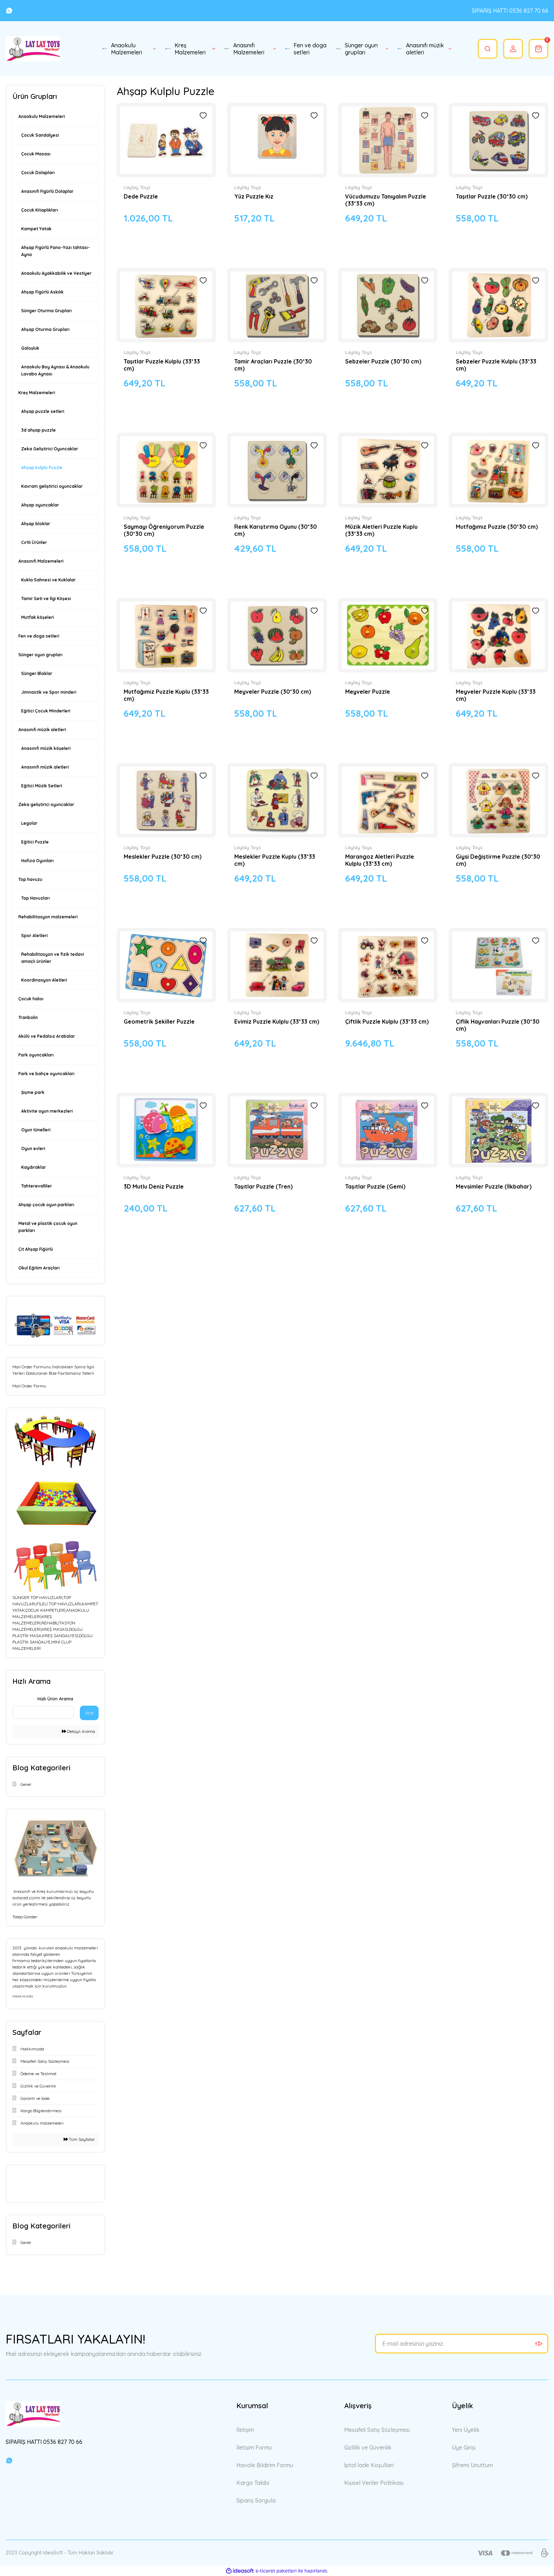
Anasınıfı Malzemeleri (41, 561)
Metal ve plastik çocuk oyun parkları (47, 1227)
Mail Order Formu (29, 1385)
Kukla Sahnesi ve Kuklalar (48, 579)
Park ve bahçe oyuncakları (46, 1073)
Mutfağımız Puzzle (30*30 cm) (497, 526)
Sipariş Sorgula (256, 2500)
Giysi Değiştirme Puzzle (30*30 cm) (498, 860)
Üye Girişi (464, 2447)
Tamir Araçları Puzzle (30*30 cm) (273, 365)
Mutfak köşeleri (37, 617)
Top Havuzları (35, 898)
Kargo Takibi (252, 2482)
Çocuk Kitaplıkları (39, 210)
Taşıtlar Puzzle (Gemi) (375, 1186)
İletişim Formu (254, 2447)
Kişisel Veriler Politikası (373, 2482)
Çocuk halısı (30, 998)
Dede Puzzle (141, 196)
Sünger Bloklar (36, 673)
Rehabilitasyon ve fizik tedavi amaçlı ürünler (52, 958)
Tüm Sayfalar (79, 2139)
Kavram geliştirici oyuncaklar (52, 486)
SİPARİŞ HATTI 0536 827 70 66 (510, 10)
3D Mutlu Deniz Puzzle (154, 1186)
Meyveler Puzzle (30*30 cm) (272, 691)
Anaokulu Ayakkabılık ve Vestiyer (56, 273)
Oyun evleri (33, 1148)
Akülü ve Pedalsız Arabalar (46, 1036)
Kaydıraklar (33, 1167)
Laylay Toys (137, 187)
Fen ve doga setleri (38, 636)
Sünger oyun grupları (40, 654)
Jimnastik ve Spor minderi (48, 692)
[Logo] (33, 48)
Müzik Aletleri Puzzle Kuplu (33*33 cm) (381, 530)
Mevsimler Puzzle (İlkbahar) (493, 1186)
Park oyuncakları (36, 1055)
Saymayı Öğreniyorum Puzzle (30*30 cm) (164, 530)
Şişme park (33, 1092)
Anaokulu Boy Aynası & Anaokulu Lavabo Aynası (55, 370)
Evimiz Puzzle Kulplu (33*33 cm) (276, 1021)
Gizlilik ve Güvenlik (367, 2447)
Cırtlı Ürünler (34, 542)
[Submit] (538, 2343)
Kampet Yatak (36, 228)
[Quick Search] (43, 1712)
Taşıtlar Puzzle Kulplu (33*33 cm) (162, 365)
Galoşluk (30, 348)
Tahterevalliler (36, 1186)
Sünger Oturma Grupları (46, 310)
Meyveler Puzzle (367, 691)
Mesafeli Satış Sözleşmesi (377, 2429)
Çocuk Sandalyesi (40, 135)
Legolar (29, 823)
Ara (89, 1713)
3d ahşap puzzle (38, 430)
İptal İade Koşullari (369, 2465)
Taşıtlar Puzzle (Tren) (263, 1186)
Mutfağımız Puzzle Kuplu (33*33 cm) (166, 695)
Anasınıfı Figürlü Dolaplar (47, 191)
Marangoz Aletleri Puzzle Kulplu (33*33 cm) (379, 860)
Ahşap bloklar (35, 523)
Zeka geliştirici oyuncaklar (46, 804)
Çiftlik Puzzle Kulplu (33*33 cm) (387, 1021)
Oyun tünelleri (36, 1129)
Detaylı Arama (78, 1731)
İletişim (245, 2429)
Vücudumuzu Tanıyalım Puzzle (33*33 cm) (385, 200)
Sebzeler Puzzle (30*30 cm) (383, 361)
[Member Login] (513, 49)
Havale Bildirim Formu (264, 2465)
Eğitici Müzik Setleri (41, 785)
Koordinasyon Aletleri (44, 980)
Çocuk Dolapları (38, 172)
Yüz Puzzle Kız (253, 196)
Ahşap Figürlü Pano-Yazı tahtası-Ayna (55, 251)
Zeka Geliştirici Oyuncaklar (49, 448)
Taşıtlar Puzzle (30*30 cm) (492, 196)
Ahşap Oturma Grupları (45, 329)
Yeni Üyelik (465, 2429)
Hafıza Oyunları (37, 860)
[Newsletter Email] (461, 2343)
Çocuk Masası (36, 153)
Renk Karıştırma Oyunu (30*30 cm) (275, 530)
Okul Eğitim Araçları (39, 1268)
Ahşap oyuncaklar (40, 505)
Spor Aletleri (34, 935)
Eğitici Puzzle (35, 842)
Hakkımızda (22, 1996)
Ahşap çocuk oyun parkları (46, 1204)
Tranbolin (28, 1017)
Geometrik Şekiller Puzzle (159, 1021)
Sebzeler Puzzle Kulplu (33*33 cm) (496, 365)
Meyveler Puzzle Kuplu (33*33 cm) (496, 695)
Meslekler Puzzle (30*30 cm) (162, 856)
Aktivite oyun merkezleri (47, 1111)
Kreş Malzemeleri (36, 392)
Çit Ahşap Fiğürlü (35, 1249)
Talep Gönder (24, 1916)
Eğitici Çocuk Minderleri (45, 710)
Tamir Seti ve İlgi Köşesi (46, 598)
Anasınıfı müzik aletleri (42, 729)
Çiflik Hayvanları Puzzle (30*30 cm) (498, 1025)
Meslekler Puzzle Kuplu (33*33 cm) (274, 860)
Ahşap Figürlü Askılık (42, 292)
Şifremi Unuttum (472, 2465)
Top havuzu (30, 879)
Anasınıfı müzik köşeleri (46, 748)
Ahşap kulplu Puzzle (42, 467)
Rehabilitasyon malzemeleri (48, 916)
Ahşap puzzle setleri (42, 411)
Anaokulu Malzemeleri (41, 116)
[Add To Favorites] (203, 115)
